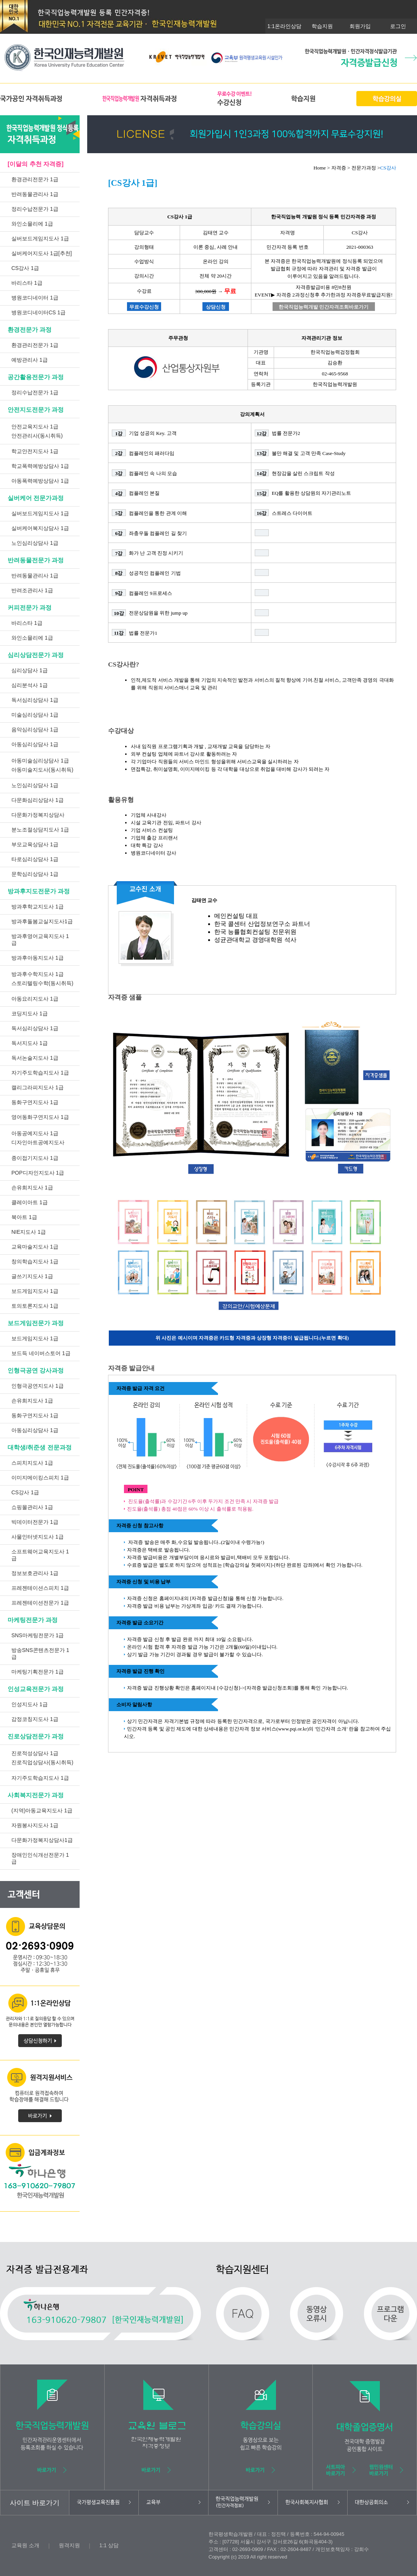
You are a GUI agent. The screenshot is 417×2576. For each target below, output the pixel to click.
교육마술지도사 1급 (34, 1247)
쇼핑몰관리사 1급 (32, 1507)
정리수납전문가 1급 (34, 209)
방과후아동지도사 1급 (37, 958)
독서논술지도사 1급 (34, 1058)
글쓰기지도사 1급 (32, 1276)
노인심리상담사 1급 (34, 543)
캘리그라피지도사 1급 (37, 1087)
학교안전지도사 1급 (34, 451)
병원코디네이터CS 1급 (38, 312)
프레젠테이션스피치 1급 (40, 1588)
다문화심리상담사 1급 (37, 800)
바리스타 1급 (26, 283)
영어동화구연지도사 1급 (40, 1117)
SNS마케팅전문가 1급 (37, 1635)
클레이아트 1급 (29, 1202)
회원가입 (360, 26)
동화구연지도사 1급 (34, 1102)
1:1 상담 (109, 2545)
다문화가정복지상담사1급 (42, 1840)
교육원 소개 (25, 2545)
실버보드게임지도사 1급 (40, 238)
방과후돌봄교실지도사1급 (42, 921)
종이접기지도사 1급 (34, 1158)
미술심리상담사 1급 (34, 715)
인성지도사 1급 (29, 1704)
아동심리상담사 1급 (34, 744)
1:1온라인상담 (284, 26)
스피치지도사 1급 (32, 1463)
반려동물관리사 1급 (34, 194)
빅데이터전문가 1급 (34, 1522)
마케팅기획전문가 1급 (37, 1672)
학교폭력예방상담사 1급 (40, 466)
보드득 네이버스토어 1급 (41, 1353)
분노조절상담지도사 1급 (40, 830)
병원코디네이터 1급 (34, 298)
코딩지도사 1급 (29, 1013)
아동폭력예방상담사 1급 (40, 481)
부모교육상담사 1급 (34, 844)
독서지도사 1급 (29, 1043)
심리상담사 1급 (29, 670)
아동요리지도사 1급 (34, 999)
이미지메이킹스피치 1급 (40, 1478)
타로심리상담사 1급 (34, 859)
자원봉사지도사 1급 (34, 1825)
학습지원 (322, 26)
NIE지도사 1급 (28, 1232)
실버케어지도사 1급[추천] (41, 253)
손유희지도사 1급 (32, 1187)
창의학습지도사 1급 (34, 1261)
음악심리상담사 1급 (34, 729)
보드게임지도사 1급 (34, 1291)
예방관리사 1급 (29, 360)
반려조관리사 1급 (32, 590)
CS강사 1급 (25, 268)
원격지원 (69, 2545)
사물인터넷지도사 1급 (37, 1537)
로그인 (398, 26)
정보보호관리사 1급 (34, 1573)
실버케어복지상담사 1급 (40, 528)
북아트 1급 (24, 1217)
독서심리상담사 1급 (34, 700)
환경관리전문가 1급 (34, 179)
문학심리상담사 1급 (34, 874)
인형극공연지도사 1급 (37, 1386)
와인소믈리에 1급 (32, 224)
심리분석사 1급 (29, 685)
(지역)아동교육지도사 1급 (41, 1810)
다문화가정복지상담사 (37, 815)
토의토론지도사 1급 (34, 1306)
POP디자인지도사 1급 (37, 1173)
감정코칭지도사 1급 (34, 1719)
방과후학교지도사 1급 (37, 907)
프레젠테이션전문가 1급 (40, 1603)
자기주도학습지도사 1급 (40, 1073)
